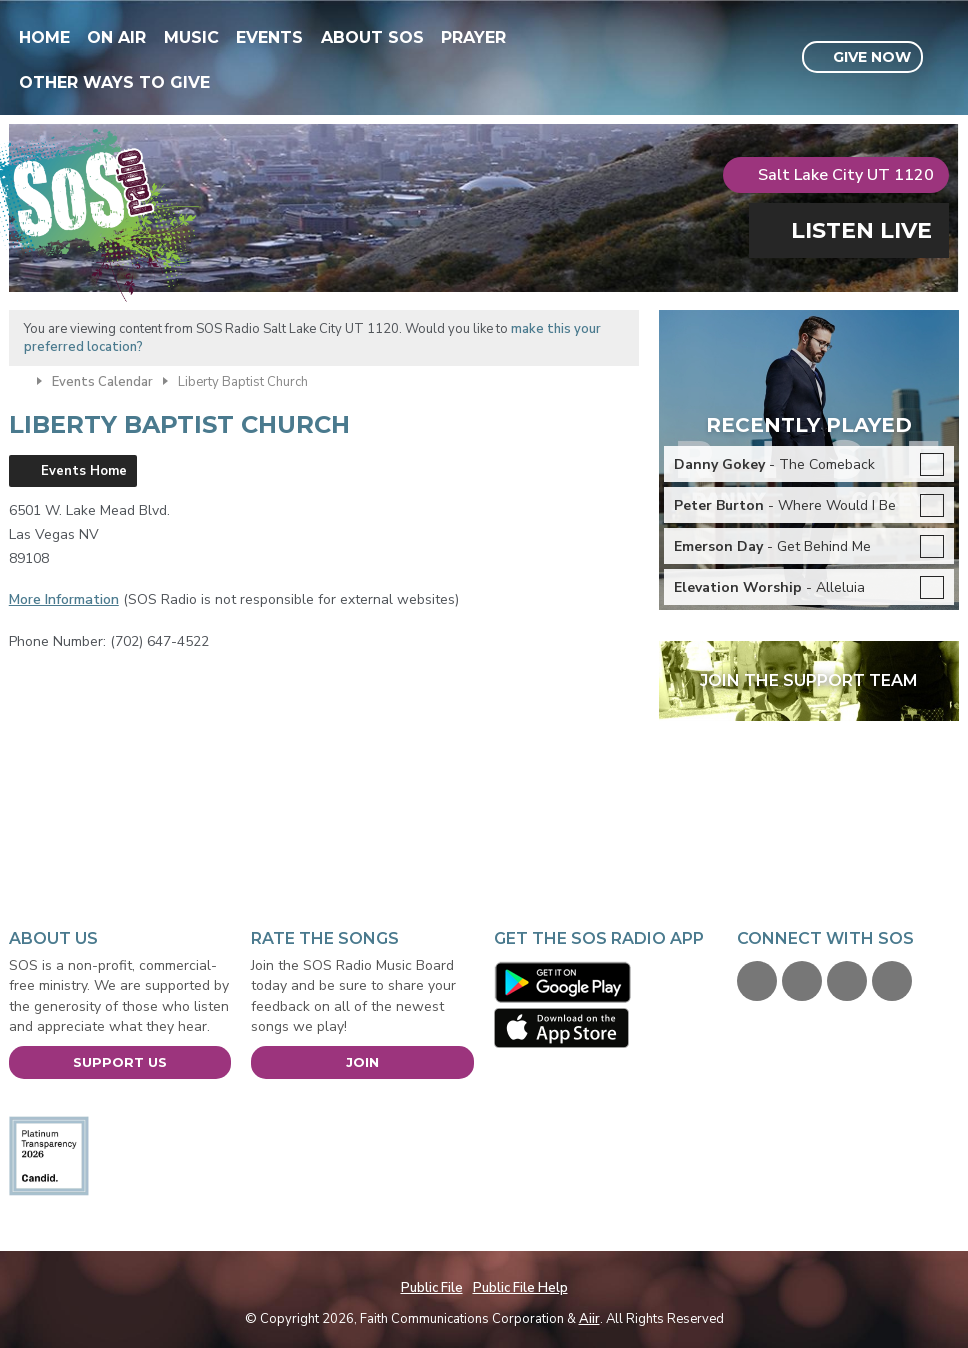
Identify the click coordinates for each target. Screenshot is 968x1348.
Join (362, 1062)
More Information (64, 599)
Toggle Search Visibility (946, 58)
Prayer (473, 37)
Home (44, 37)
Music (191, 37)
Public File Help (520, 1288)
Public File (432, 1288)
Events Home (84, 471)
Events (269, 37)
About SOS (372, 37)
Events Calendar (102, 382)
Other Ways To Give (114, 82)
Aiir (589, 1319)
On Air (116, 37)
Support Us (120, 1062)
